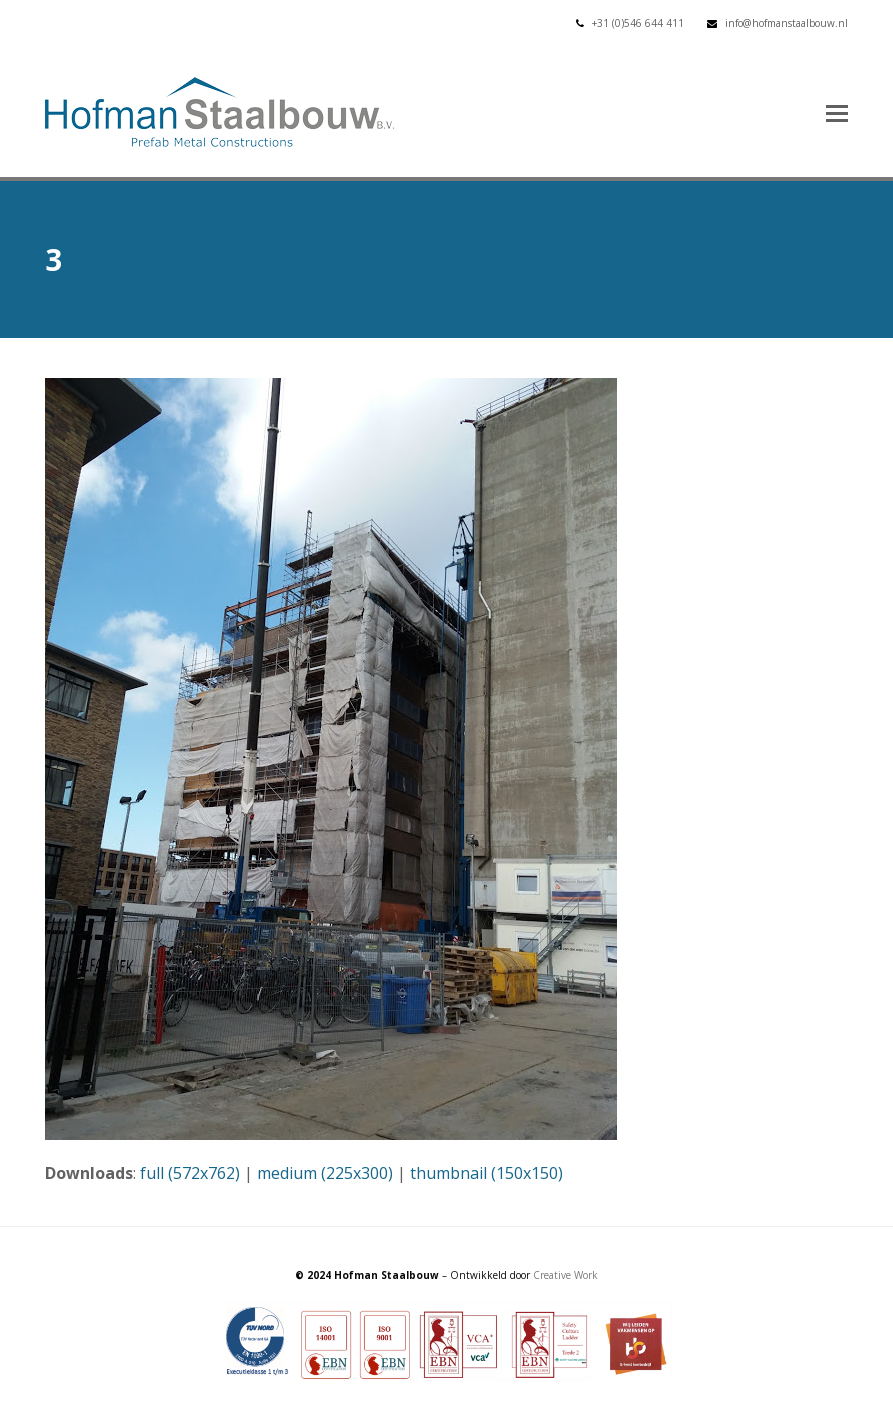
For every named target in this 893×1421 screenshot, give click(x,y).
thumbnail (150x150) (486, 1173)
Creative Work (565, 1275)
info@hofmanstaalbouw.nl (786, 23)
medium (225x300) (325, 1173)
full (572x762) (190, 1173)
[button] (837, 112)
